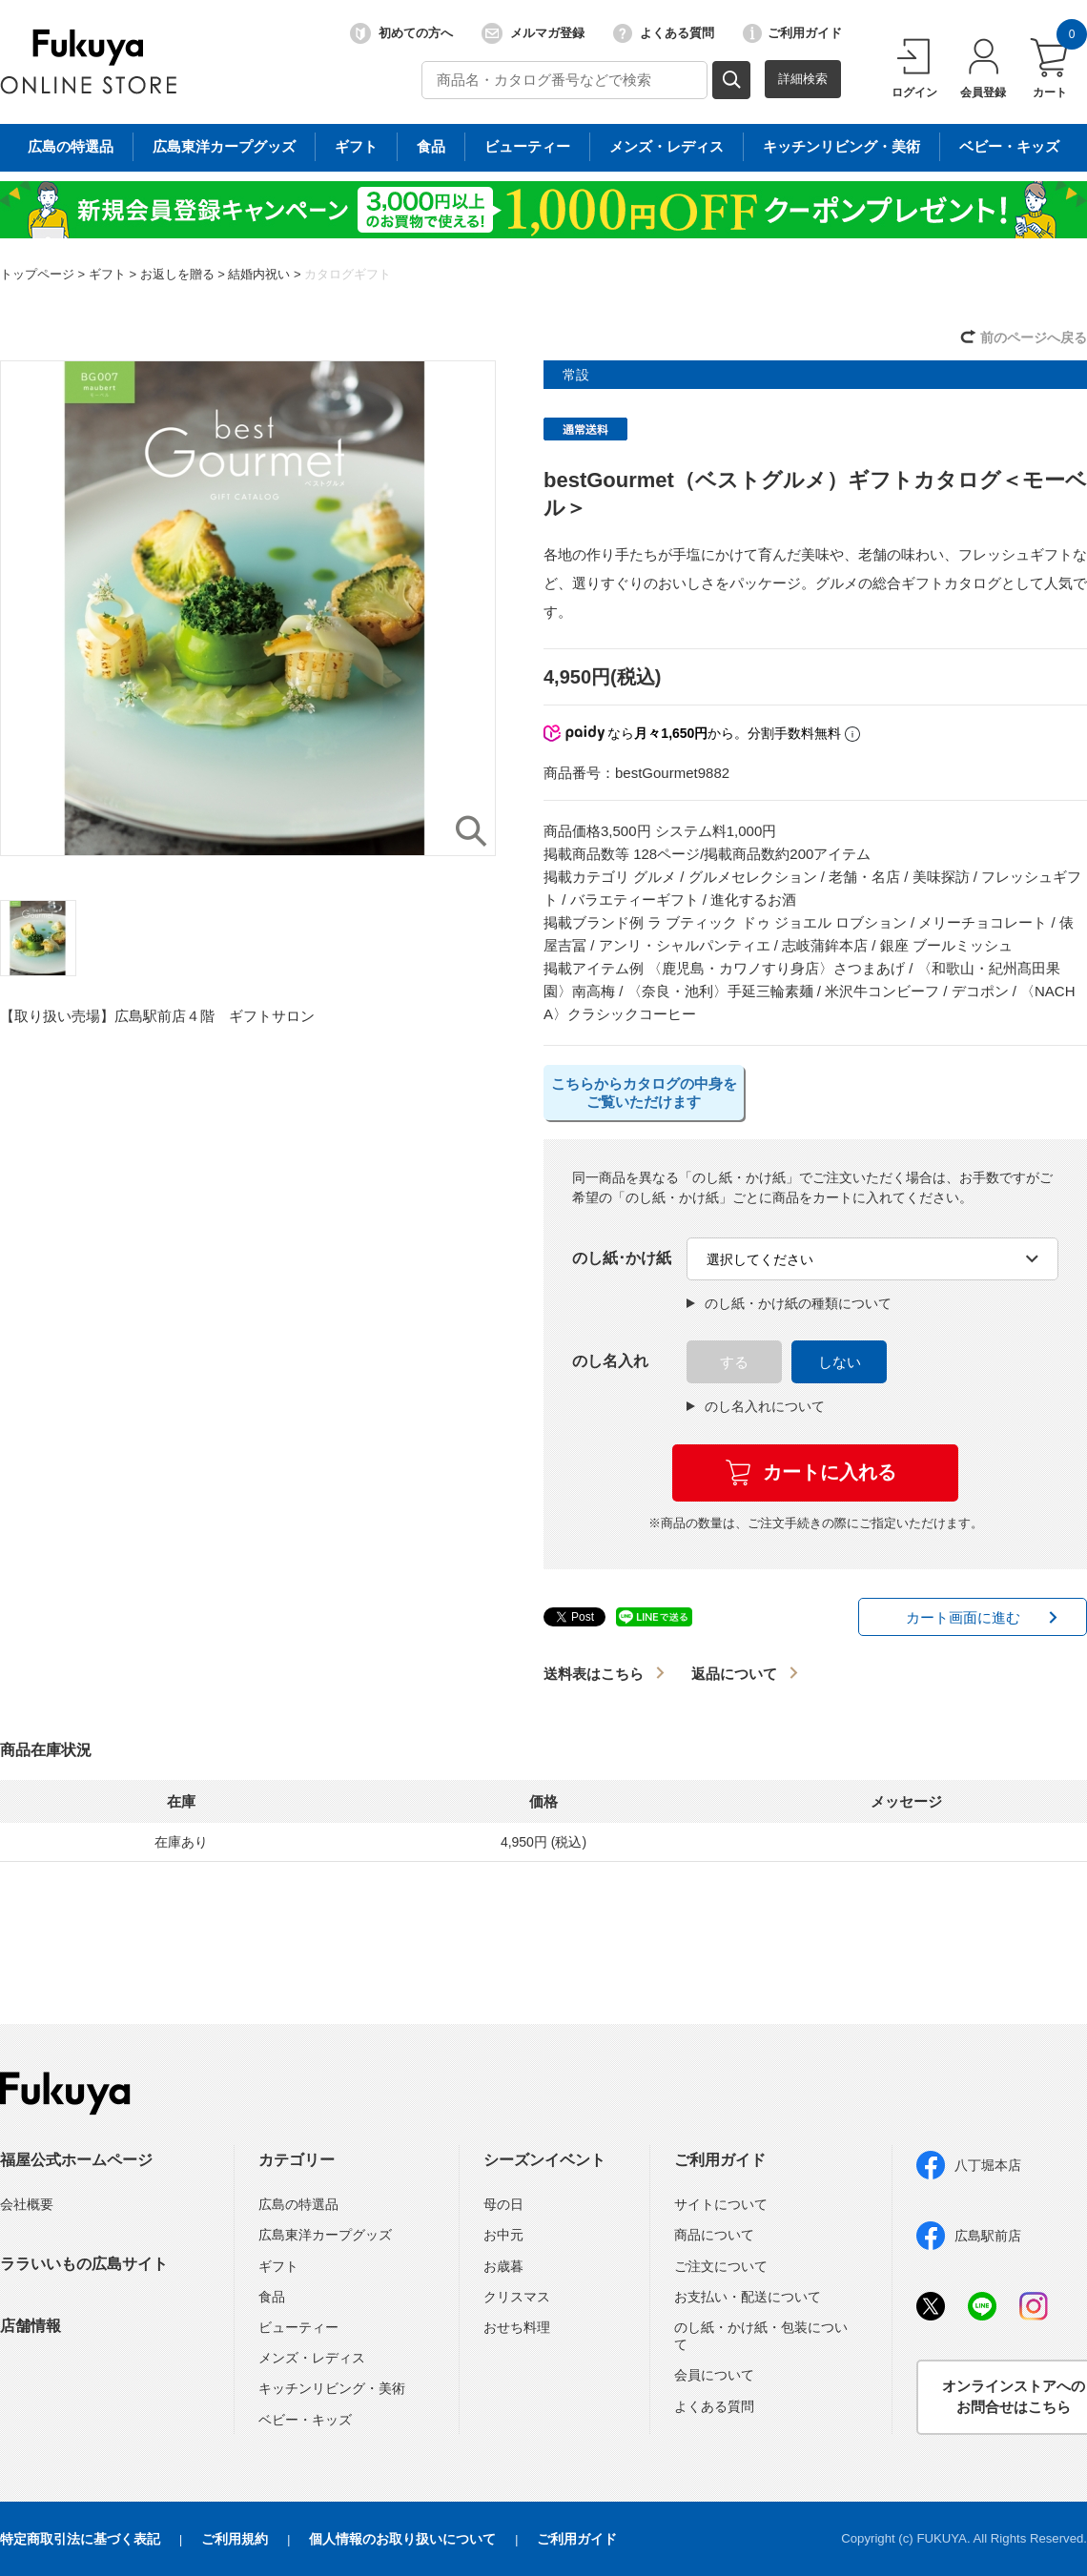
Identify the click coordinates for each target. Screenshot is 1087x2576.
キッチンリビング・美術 (331, 2388)
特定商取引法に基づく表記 (80, 2538)
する (734, 1362)
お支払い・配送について (747, 2296)
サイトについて (721, 2204)
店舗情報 (30, 2326)
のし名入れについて (756, 1406)
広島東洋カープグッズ (325, 2234)
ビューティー (298, 2327)
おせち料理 (516, 2327)
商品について (714, 2234)
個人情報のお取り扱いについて (402, 2538)
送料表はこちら (594, 1674)
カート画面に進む (963, 1617)
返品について (734, 1674)
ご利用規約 (234, 2538)
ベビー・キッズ (305, 2419)
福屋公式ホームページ (76, 2160)
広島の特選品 (298, 2204)
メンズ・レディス (311, 2357)
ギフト (107, 274)
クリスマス (516, 2296)
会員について (714, 2374)
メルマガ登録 (533, 33)
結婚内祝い (259, 274)
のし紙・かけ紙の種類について (789, 1303)
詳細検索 (803, 79)
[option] (248, 608)
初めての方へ (401, 33)
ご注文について (721, 2266)
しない (839, 1362)
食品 (271, 2296)
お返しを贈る (177, 274)
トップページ (37, 274)
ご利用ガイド (792, 33)
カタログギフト (347, 274)
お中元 (503, 2234)
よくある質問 (663, 33)
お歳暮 (503, 2266)
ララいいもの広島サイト (84, 2264)
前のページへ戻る (1033, 337)
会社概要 (26, 2204)
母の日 (503, 2204)
